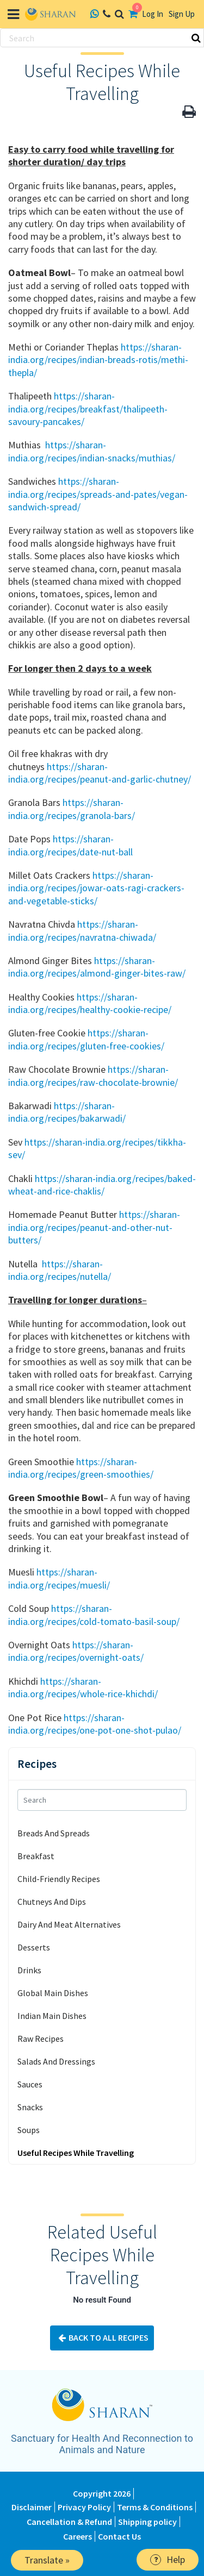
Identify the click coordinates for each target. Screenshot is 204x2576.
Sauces (29, 2084)
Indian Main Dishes (51, 2015)
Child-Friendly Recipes (58, 1878)
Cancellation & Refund (69, 2521)
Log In (152, 14)
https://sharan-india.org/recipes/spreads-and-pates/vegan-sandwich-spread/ (98, 494)
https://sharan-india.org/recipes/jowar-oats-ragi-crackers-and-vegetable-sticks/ (96, 888)
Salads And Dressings (56, 2061)
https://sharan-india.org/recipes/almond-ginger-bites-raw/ (97, 966)
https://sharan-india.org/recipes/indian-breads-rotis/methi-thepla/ (98, 360)
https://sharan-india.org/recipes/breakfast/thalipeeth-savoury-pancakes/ (88, 409)
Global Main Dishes (52, 1992)
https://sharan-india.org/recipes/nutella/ (59, 1270)
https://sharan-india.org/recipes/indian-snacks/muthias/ (91, 451)
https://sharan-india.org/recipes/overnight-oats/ (76, 1651)
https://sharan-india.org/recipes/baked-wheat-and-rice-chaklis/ (102, 1184)
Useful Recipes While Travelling (75, 2152)
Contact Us (119, 2536)
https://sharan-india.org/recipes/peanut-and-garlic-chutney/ (99, 772)
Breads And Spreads (53, 1833)
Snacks (30, 2107)
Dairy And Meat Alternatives (69, 1924)
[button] (189, 111)
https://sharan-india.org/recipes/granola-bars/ (71, 808)
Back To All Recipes (102, 2338)
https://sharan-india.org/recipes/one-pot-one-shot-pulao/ (94, 1723)
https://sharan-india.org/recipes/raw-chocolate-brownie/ (93, 1075)
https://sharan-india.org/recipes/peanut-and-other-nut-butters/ (94, 1227)
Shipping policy (147, 2521)
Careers (77, 2536)
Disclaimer (31, 2507)
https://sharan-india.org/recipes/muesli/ (59, 1578)
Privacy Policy (84, 2507)
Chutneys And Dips (51, 1901)
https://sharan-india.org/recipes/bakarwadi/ (67, 1111)
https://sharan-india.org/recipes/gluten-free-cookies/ (86, 1039)
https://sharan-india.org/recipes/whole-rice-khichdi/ (83, 1687)
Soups (28, 2129)
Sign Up (182, 14)
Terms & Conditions (155, 2507)
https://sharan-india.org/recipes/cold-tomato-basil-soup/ (94, 1614)
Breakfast (35, 1855)
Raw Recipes (40, 2038)
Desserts (33, 1947)
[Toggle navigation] (13, 14)
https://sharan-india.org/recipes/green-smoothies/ (80, 1467)
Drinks (29, 1970)
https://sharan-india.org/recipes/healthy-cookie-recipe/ (89, 1003)
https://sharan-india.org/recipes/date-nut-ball (70, 845)
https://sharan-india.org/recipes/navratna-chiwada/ (82, 930)
